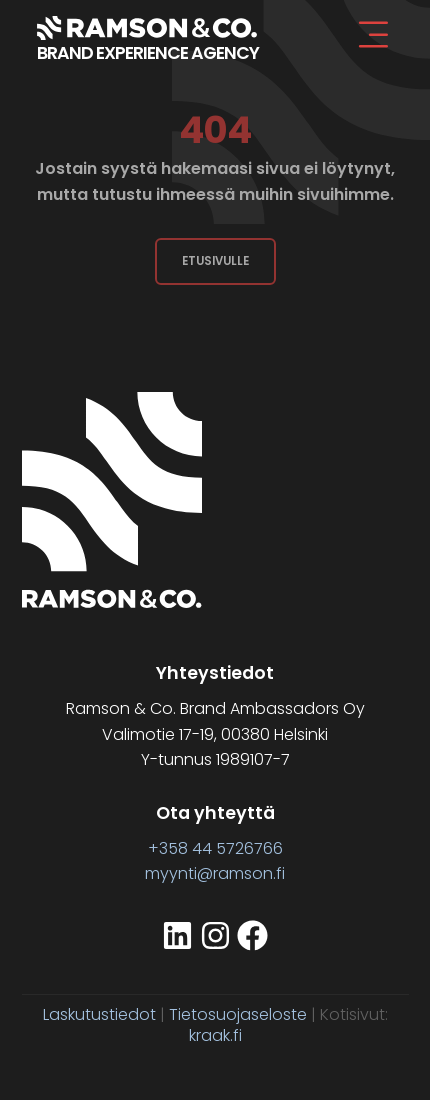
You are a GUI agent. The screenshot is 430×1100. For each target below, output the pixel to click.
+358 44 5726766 (215, 848)
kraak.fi (215, 1035)
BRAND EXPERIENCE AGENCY (148, 53)
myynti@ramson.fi (215, 873)
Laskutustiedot (99, 1014)
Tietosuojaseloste (238, 1014)
